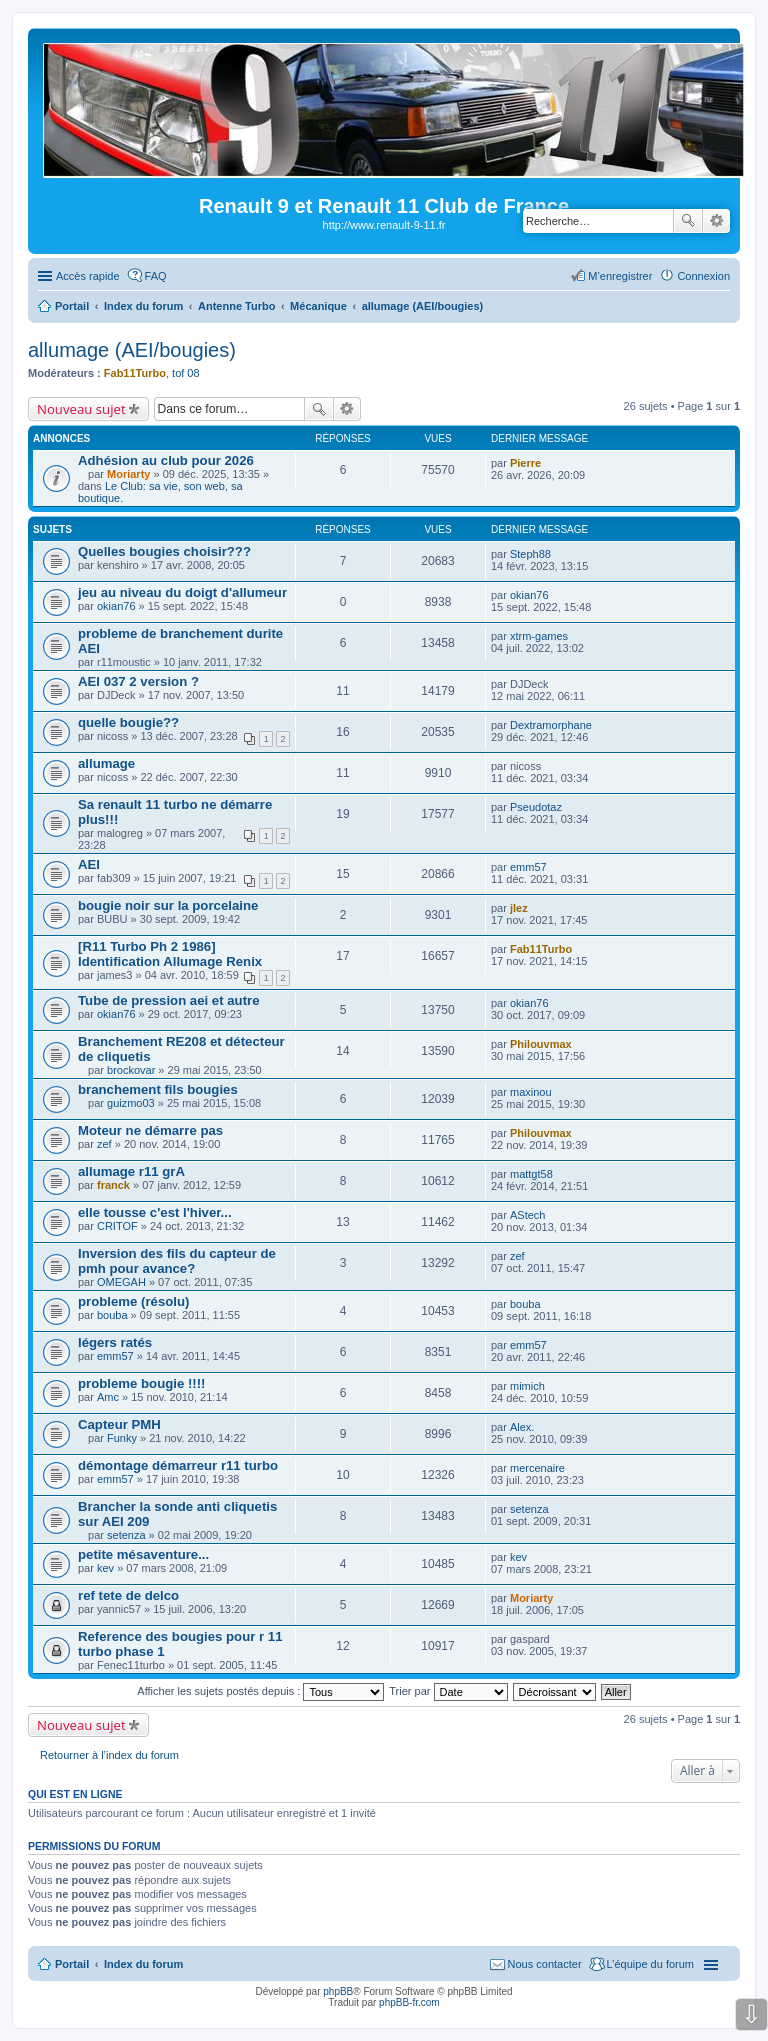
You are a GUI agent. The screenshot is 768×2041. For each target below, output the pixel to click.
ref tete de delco (128, 1595)
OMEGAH (121, 1282)
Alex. (522, 1427)
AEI (89, 864)
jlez (519, 908)
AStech (527, 1215)
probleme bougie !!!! (141, 1383)
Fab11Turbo (135, 373)
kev (105, 1568)
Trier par (448, 1691)
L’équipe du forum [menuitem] (650, 1964)
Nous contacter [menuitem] (545, 1964)
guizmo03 (131, 1103)
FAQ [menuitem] (156, 276)
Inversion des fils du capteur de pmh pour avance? (177, 1261)
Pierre (525, 463)
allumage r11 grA (131, 1171)
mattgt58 (531, 1174)
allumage (106, 763)
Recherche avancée (716, 221)
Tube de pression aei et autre (169, 1000)
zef (104, 1144)
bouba (112, 1315)
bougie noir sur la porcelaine (168, 905)
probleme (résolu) (133, 1301)
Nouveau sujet (81, 409)
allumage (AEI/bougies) (132, 350)
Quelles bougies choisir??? (164, 551)
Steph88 (530, 554)
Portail (72, 306)
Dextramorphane (551, 725)
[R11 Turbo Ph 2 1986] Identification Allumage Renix (170, 954)
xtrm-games (539, 636)
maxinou (531, 1092)
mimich (527, 1386)
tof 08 (186, 373)
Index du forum (143, 1964)
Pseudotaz (536, 807)
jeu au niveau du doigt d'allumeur (182, 592)
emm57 (528, 867)
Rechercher (688, 221)
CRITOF (117, 1226)
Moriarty (128, 474)
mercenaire (537, 1468)
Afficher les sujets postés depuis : (260, 1691)
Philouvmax (541, 1044)
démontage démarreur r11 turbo (178, 1465)
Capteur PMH (119, 1424)
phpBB (338, 1991)
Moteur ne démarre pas (150, 1130)
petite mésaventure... (143, 1554)
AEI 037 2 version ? (138, 681)
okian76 (116, 606)
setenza (126, 1535)
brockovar (131, 1070)
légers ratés (115, 1342)
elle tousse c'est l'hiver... (155, 1212)
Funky (122, 1438)
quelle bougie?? (128, 722)
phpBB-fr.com (409, 2002)
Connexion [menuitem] (703, 276)
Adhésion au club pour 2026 (166, 460)
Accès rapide (88, 276)
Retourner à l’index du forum (109, 1755)
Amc (108, 1397)
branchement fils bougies (158, 1089)
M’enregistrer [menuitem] (620, 276)
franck (113, 1185)
